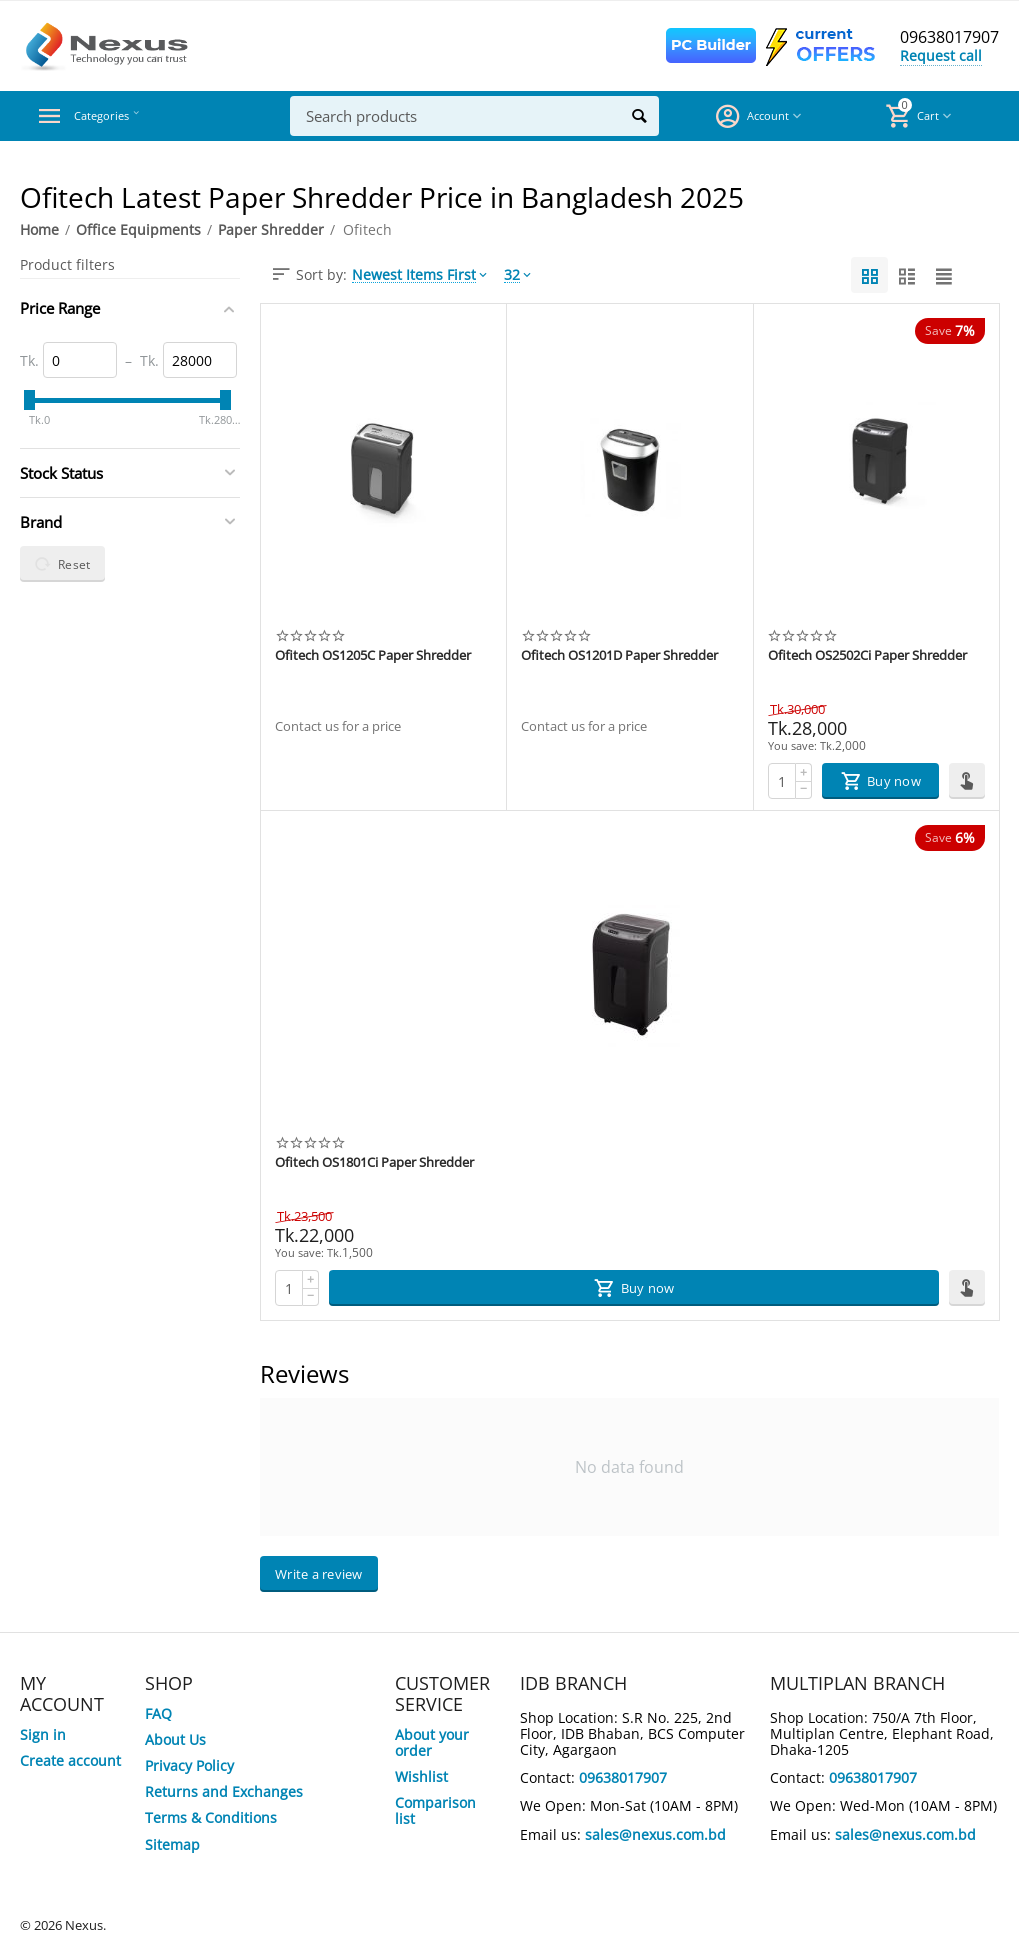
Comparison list (435, 1810)
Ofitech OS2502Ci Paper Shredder (867, 656)
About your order (432, 1742)
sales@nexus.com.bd (655, 1834)
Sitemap (172, 1844)
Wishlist (421, 1776)
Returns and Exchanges (224, 1791)
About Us (175, 1739)
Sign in (43, 1734)
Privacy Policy (189, 1765)
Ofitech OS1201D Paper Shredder (619, 656)
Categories (114, 116)
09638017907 (944, 38)
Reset (62, 564)
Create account (70, 1760)
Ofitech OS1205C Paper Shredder (373, 656)
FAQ (158, 1713)
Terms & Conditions (211, 1817)
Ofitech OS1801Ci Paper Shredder (374, 1163)
